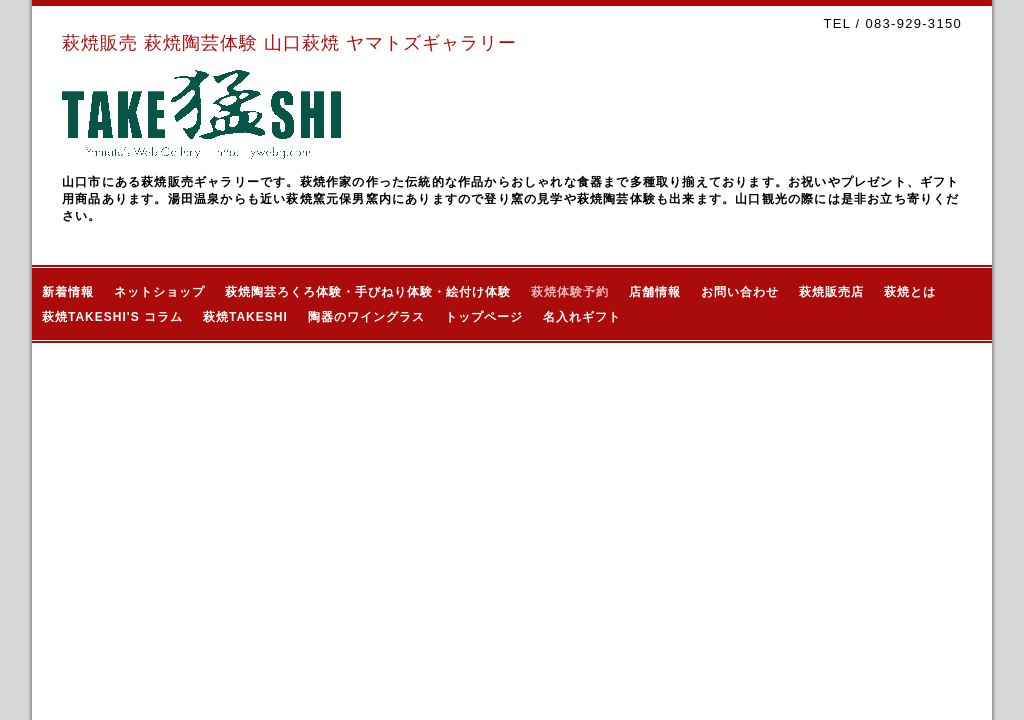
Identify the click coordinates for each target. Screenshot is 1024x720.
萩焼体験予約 (570, 292)
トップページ (484, 317)
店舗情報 (655, 292)
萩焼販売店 (831, 292)
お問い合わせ (740, 292)
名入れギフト (582, 317)
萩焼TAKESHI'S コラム (112, 317)
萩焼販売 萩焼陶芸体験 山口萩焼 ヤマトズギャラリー (289, 43)
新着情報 (68, 292)
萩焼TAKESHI (245, 317)
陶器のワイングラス (366, 317)
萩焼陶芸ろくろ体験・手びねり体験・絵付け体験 (368, 292)
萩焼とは (910, 292)
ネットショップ (159, 292)
